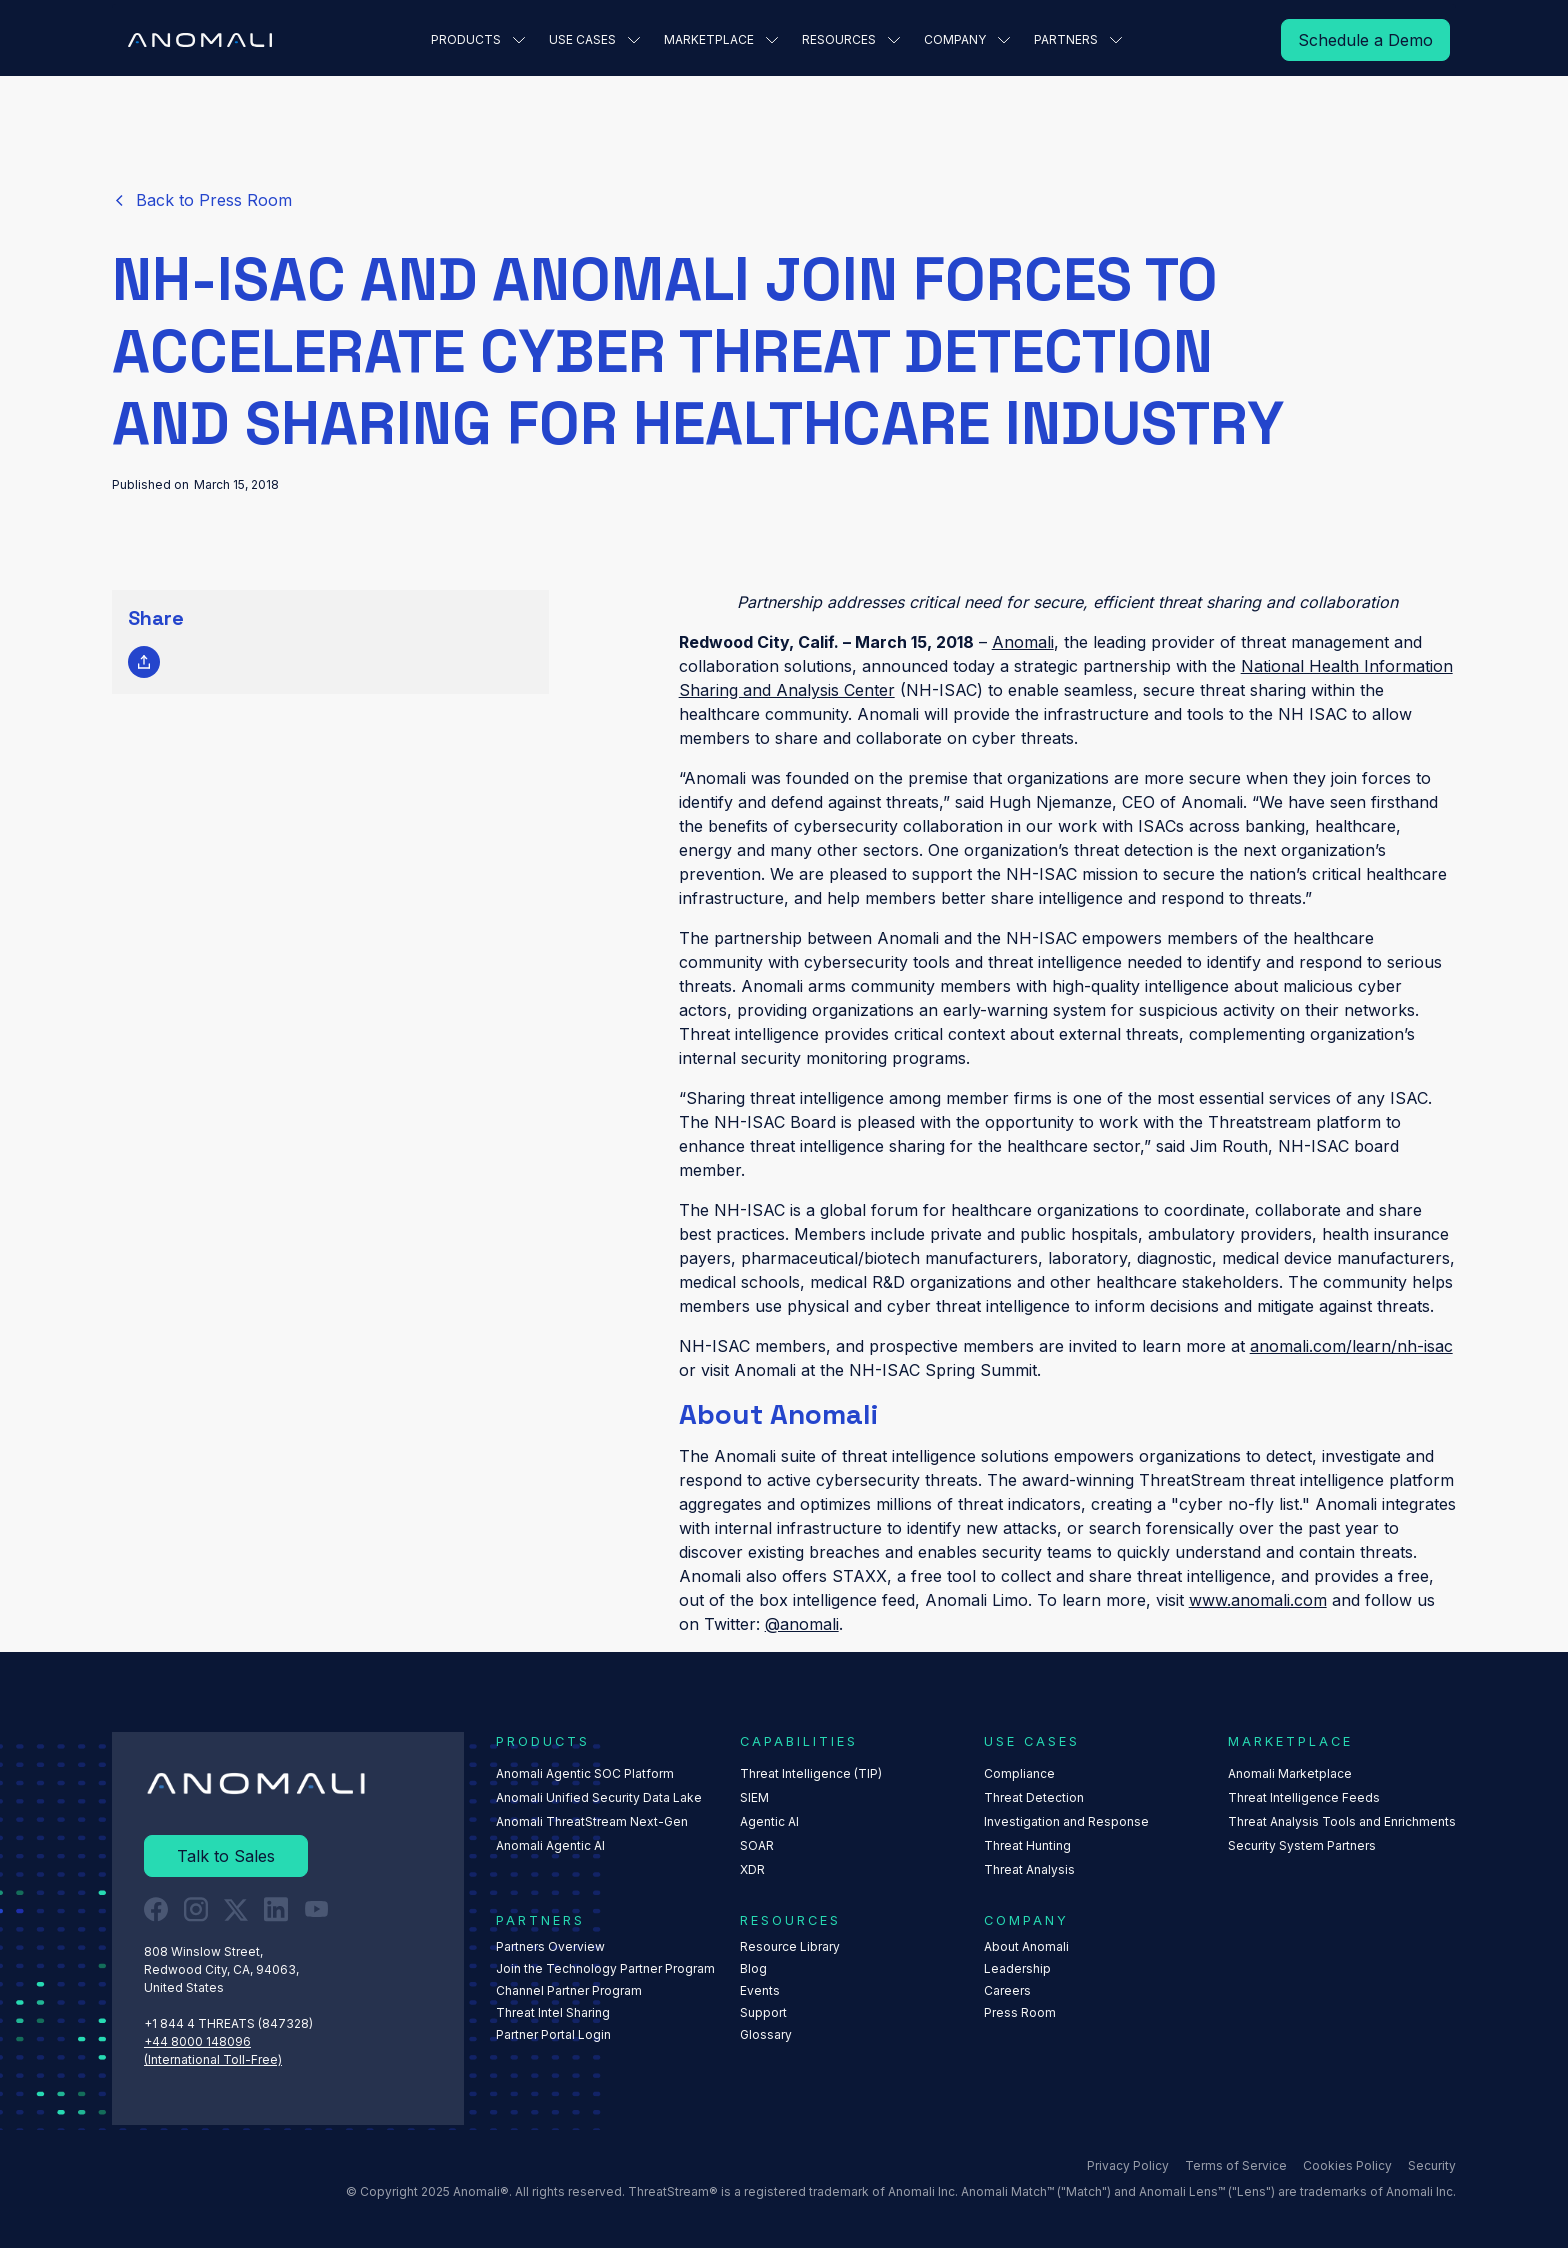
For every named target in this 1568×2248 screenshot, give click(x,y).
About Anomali (1026, 1946)
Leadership (1017, 1968)
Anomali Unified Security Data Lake (599, 1797)
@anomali (802, 1624)
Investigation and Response (1066, 1821)
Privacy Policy (1128, 2164)
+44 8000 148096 (197, 2040)
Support (763, 2012)
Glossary (766, 2034)
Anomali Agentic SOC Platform (585, 1773)
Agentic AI (769, 1821)
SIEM (754, 1797)
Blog (753, 1968)
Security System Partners (1302, 1845)
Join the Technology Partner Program (605, 1968)
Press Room (1020, 2012)
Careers (1007, 1990)
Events (760, 1990)
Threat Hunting (1027, 1845)
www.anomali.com (1258, 1600)
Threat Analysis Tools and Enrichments (1342, 1821)
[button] (478, 40)
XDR (752, 1869)
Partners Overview (550, 1946)
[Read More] (1365, 40)
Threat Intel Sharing (553, 2012)
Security (1432, 2164)
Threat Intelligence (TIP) (811, 1773)
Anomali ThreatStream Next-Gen (592, 1821)
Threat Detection (1034, 1797)
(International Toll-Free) (213, 2058)
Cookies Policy (1347, 2164)
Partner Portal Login (553, 2034)
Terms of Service (1236, 2164)
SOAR (757, 1845)
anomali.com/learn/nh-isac (1351, 1346)
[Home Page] (200, 40)
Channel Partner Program (569, 1990)
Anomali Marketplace (1290, 1773)
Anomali (1023, 642)
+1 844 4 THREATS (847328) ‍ (230, 2022)
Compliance (1019, 1773)
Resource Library (790, 1946)
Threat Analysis (1029, 1869)
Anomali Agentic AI (550, 1845)
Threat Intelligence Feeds (1304, 1797)
